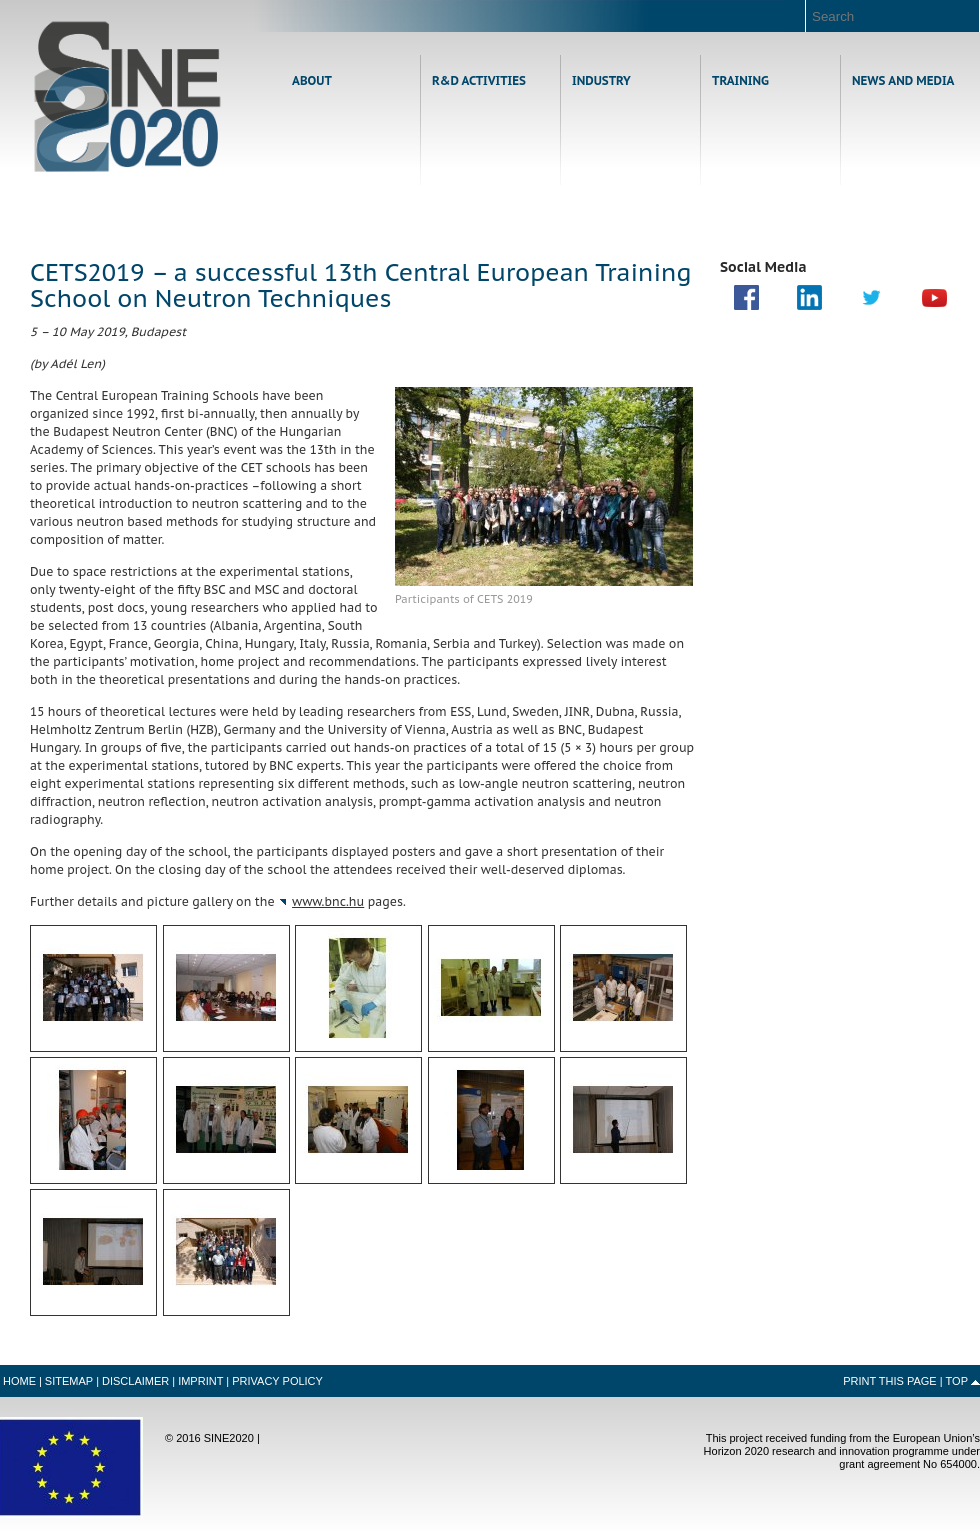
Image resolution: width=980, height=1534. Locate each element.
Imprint (200, 1381)
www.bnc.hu (328, 901)
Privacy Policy (277, 1381)
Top (957, 1381)
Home (127, 96)
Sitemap (69, 1381)
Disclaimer (135, 1381)
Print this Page (890, 1381)
